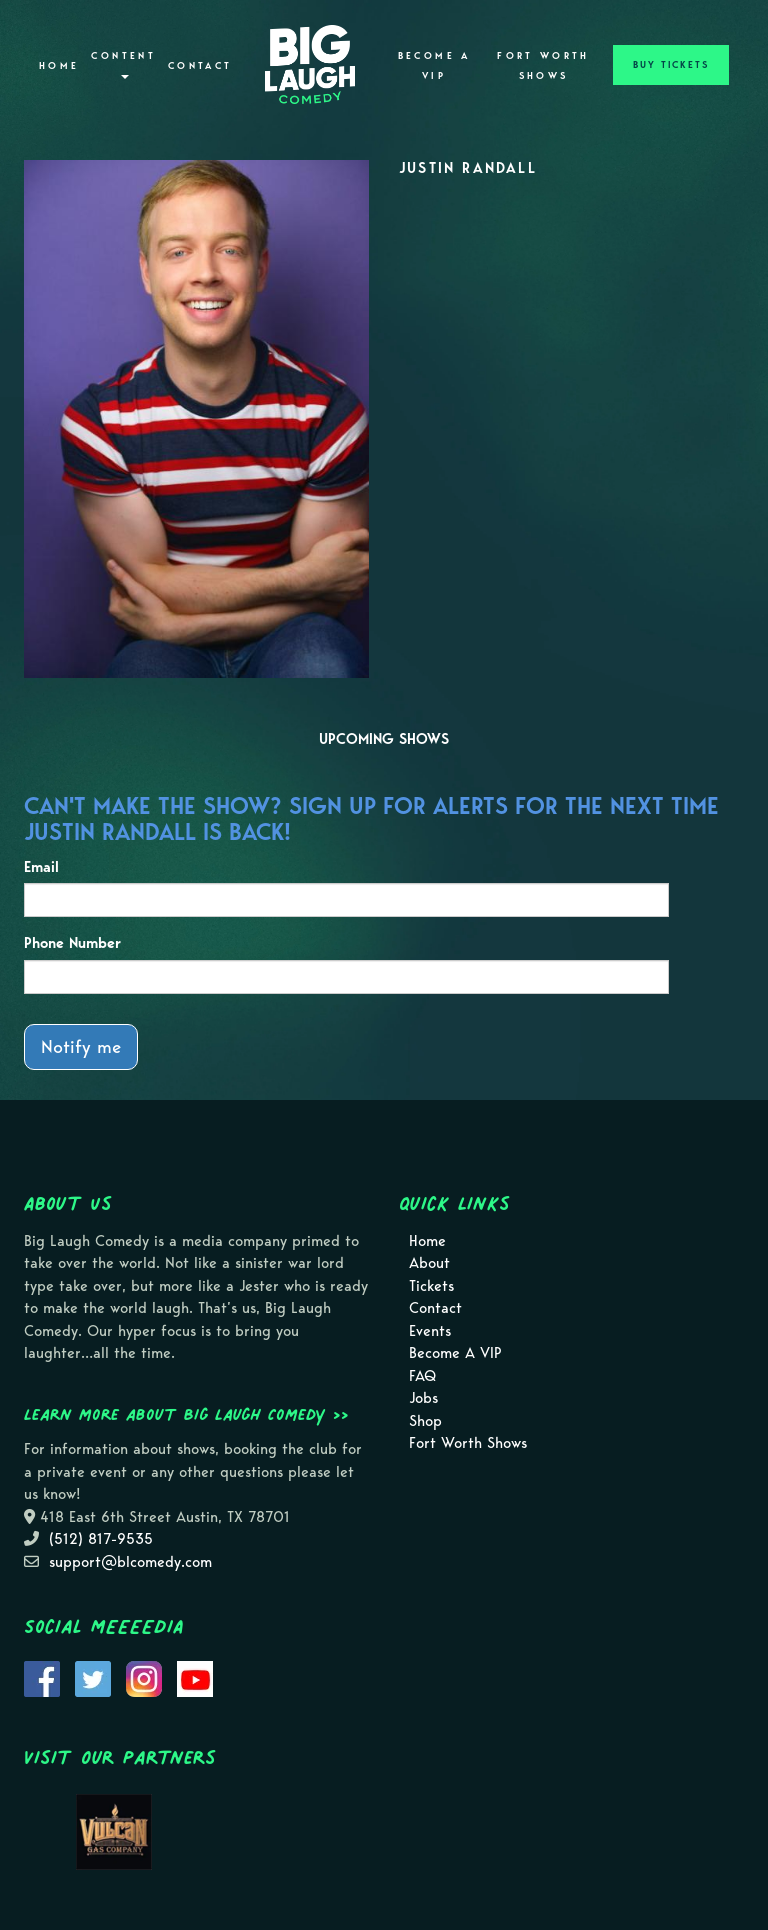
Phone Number (72, 943)
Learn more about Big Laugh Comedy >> (186, 1414)
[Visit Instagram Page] (144, 1677)
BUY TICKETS (671, 65)
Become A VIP (434, 66)
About (429, 1263)
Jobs (423, 1398)
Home (59, 66)
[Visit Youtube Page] (195, 1677)
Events (430, 1331)
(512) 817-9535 (101, 1539)
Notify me (81, 1046)
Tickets (431, 1286)
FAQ (422, 1376)
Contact (200, 66)
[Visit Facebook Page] (42, 1677)
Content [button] (123, 64)
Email (41, 867)
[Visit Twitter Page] (93, 1677)
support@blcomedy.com (130, 1562)
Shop (425, 1421)
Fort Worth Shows (543, 66)
